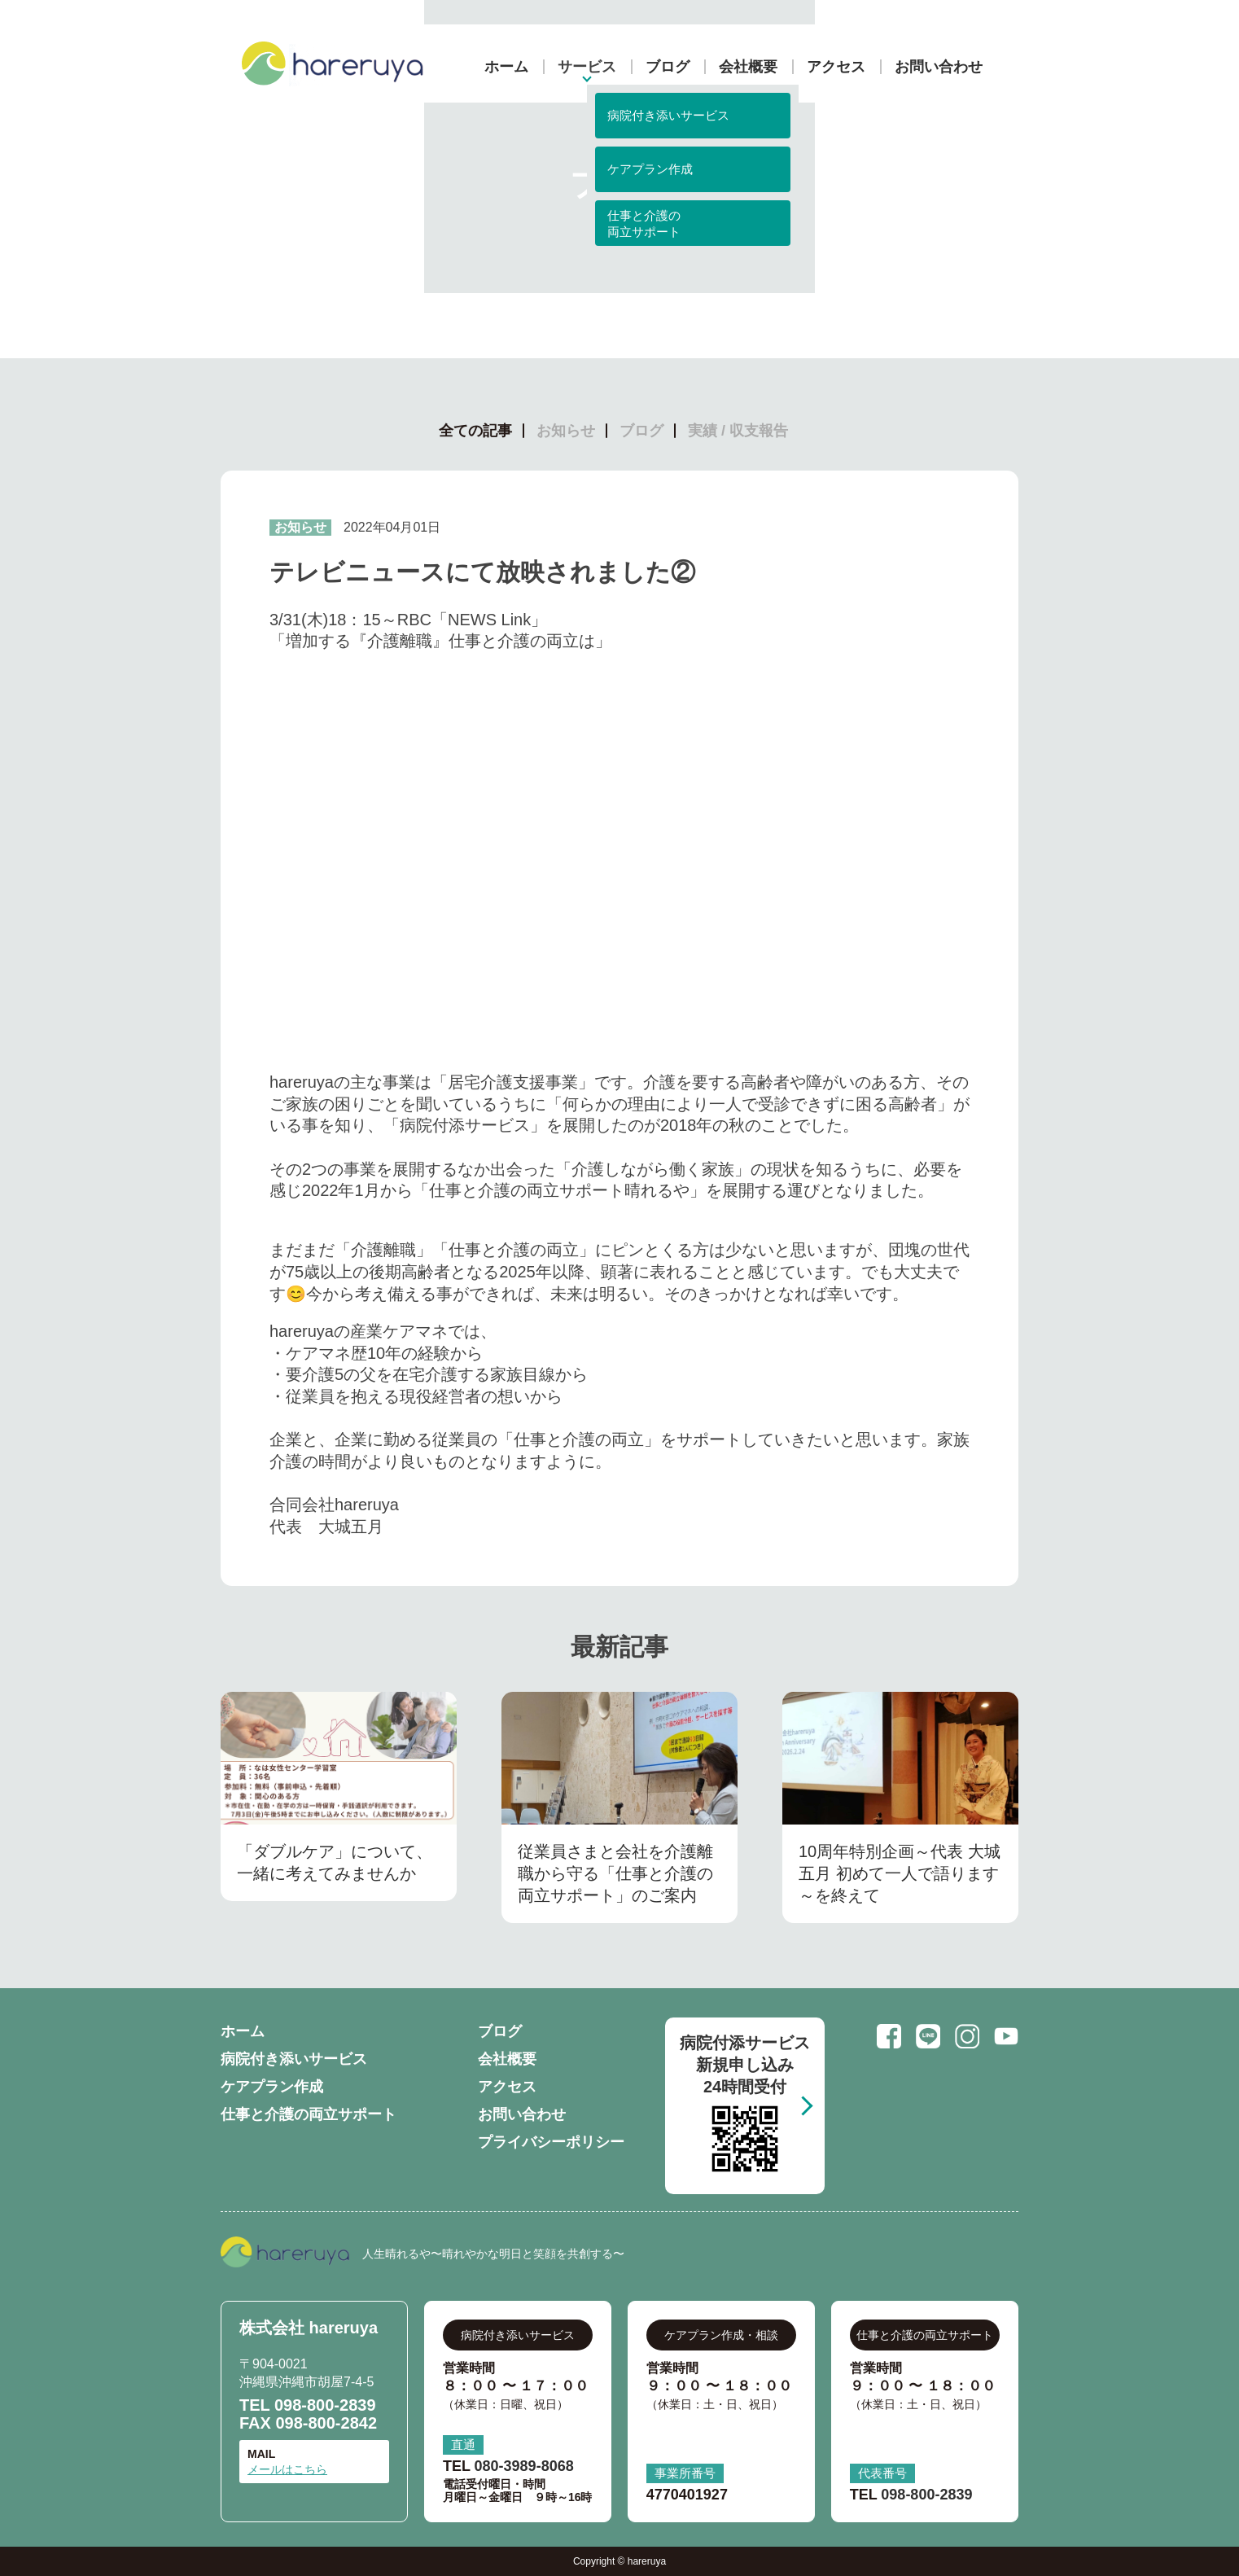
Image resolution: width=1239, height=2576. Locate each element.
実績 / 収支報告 (738, 431)
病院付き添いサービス (294, 2059)
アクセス (836, 67)
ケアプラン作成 (272, 2087)
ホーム (506, 67)
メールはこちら (287, 2469)
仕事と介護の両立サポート (308, 2114)
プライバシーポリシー (551, 2142)
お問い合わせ (939, 67)
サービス (587, 67)
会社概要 (748, 67)
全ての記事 (475, 431)
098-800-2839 (325, 2405)
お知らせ (565, 431)
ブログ (668, 67)
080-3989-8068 (524, 2466)
